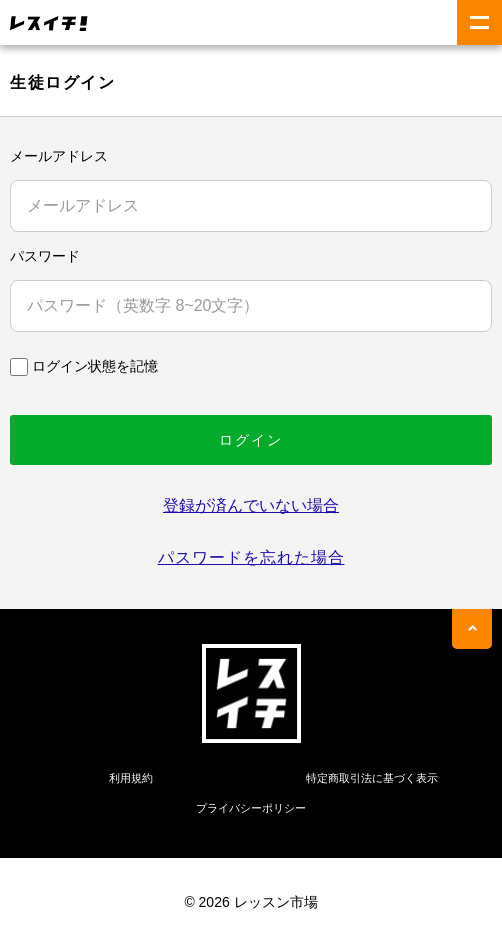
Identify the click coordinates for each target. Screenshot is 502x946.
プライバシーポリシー (251, 808)
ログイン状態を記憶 (95, 366)
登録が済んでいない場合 (251, 505)
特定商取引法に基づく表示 (372, 778)
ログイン (251, 440)
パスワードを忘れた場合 (251, 557)
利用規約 (131, 778)
